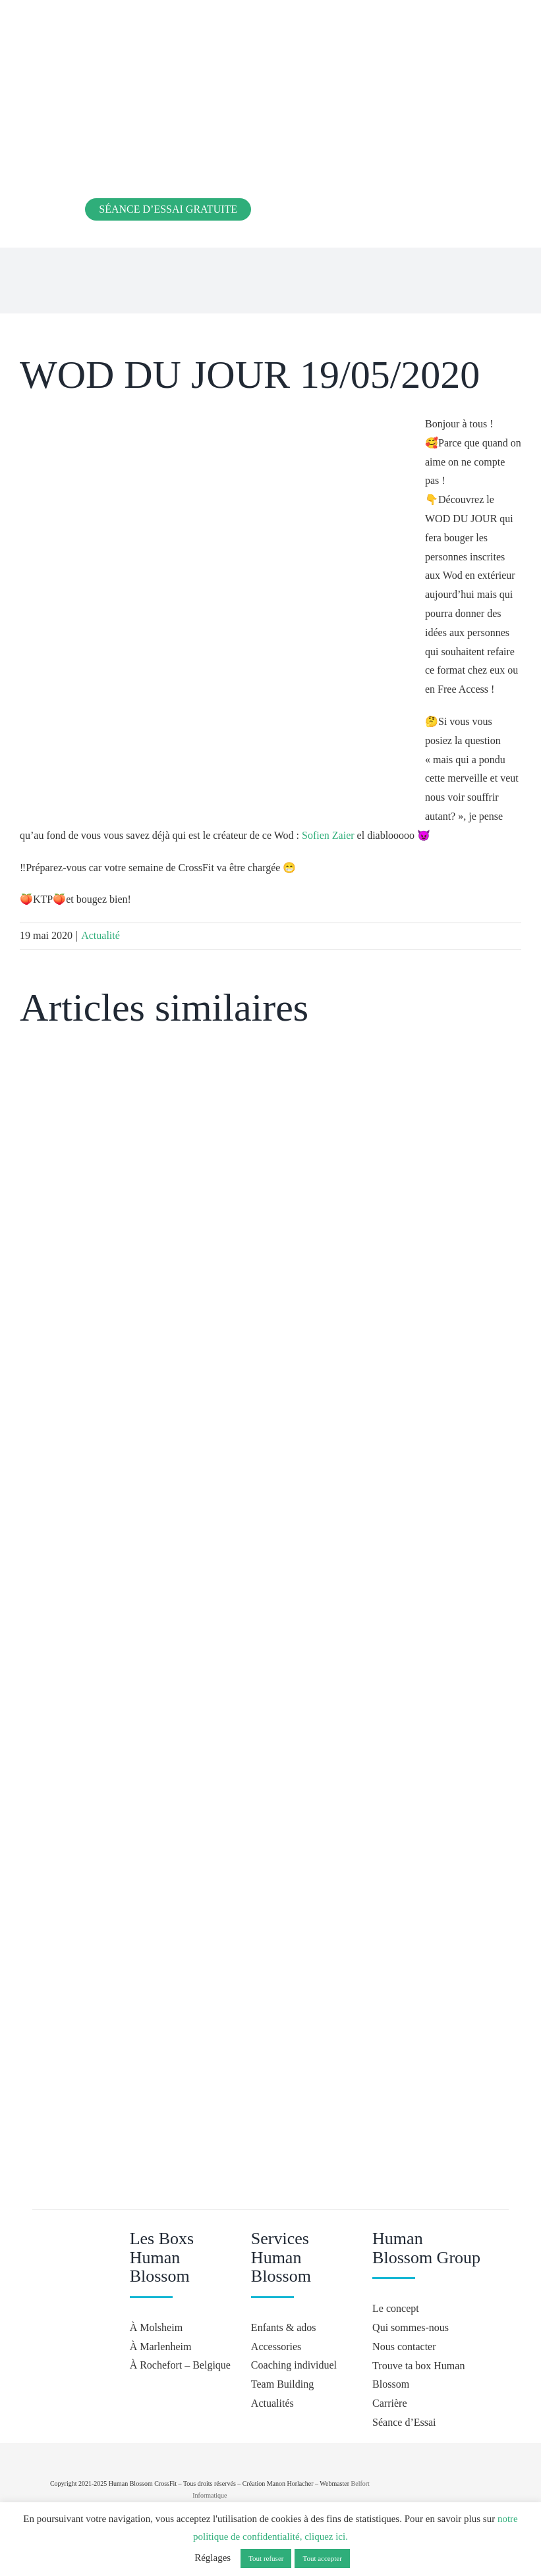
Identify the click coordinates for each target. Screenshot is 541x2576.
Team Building (282, 2384)
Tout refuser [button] (265, 2558)
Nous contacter (404, 2346)
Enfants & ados (283, 2327)
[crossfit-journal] (449, 2448)
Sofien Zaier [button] (328, 835)
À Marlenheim (161, 2346)
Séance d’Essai (404, 2422)
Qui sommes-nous (410, 2327)
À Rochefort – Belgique (180, 2365)
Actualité (100, 935)
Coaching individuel (294, 2365)
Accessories (276, 2346)
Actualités (272, 2403)
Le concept (395, 2308)
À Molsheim (156, 2327)
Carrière (389, 2403)
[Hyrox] (452, 2484)
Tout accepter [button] (321, 2558)
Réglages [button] (212, 2557)
